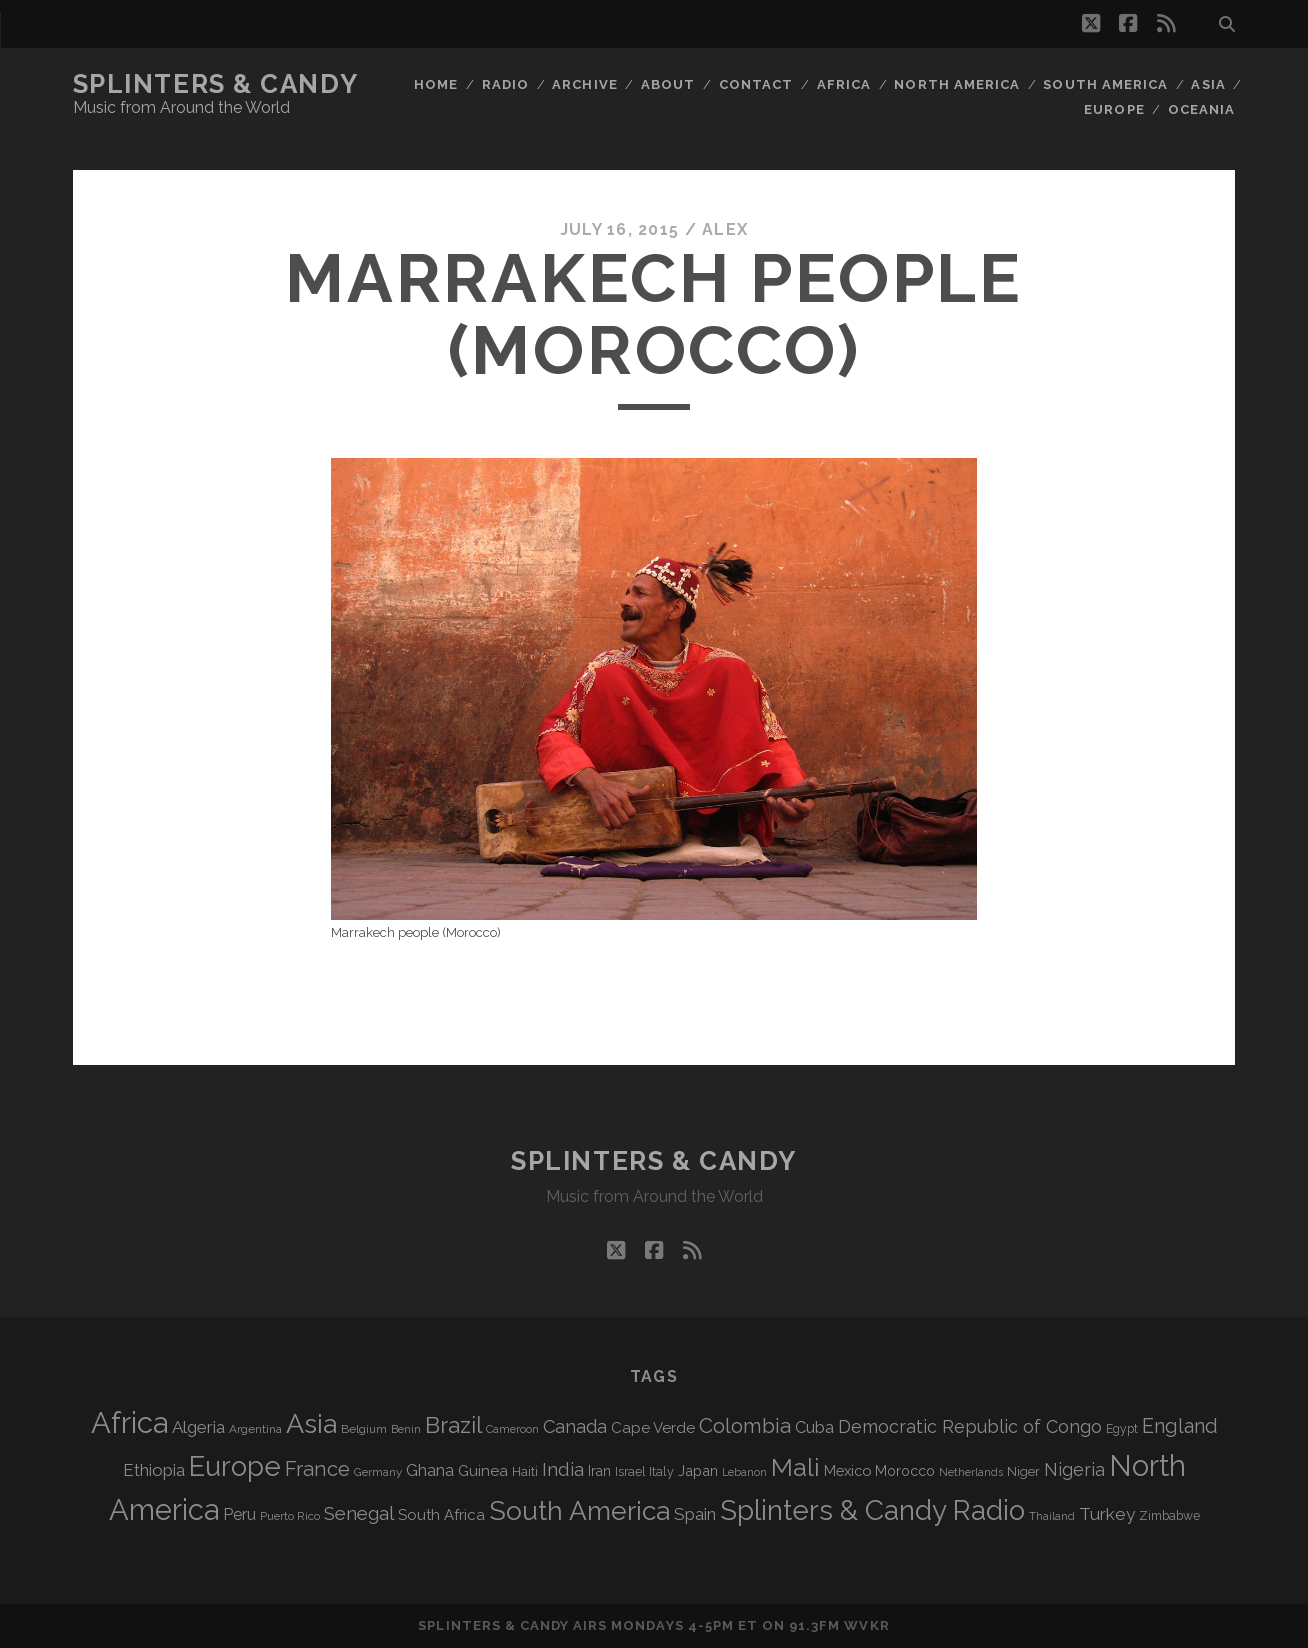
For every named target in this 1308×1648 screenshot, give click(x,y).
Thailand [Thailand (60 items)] (1052, 1516)
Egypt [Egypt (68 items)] (1122, 1429)
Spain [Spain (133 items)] (695, 1514)
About (668, 84)
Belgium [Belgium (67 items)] (364, 1429)
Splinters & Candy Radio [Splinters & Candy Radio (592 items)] (872, 1510)
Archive (584, 84)
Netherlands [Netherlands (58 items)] (971, 1472)
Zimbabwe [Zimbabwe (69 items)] (1169, 1516)
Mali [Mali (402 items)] (795, 1467)
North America (957, 84)
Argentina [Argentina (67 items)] (255, 1429)
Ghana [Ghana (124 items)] (430, 1470)
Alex (725, 229)
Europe (1114, 109)
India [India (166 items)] (563, 1469)
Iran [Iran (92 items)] (599, 1471)
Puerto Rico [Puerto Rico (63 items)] (290, 1516)
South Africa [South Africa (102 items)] (441, 1514)
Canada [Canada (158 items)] (575, 1426)
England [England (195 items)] (1180, 1426)
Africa (844, 84)
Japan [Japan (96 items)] (698, 1470)
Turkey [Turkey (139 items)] (1107, 1514)
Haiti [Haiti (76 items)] (525, 1471)
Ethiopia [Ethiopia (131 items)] (154, 1470)
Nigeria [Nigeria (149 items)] (1074, 1469)
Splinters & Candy (216, 84)
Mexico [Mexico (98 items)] (847, 1470)
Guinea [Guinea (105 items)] (483, 1471)
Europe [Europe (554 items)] (235, 1466)
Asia (1208, 84)
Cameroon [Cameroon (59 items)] (512, 1429)
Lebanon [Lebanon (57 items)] (744, 1472)
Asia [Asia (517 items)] (311, 1423)
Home (436, 84)
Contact (756, 84)
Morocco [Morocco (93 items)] (905, 1471)
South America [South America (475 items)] (579, 1510)
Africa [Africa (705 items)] (129, 1422)
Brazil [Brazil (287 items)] (453, 1425)
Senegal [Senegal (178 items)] (359, 1513)
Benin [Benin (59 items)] (406, 1429)
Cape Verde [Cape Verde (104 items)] (653, 1428)
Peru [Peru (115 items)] (239, 1514)
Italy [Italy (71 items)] (661, 1471)
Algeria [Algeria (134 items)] (198, 1427)
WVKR (866, 1625)
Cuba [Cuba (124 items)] (814, 1427)
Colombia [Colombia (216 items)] (745, 1426)
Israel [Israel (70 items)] (630, 1472)
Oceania (1201, 109)
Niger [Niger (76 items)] (1023, 1471)
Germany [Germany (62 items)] (378, 1472)
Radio (505, 84)
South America (1105, 84)
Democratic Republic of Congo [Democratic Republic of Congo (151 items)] (970, 1426)
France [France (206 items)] (317, 1469)
